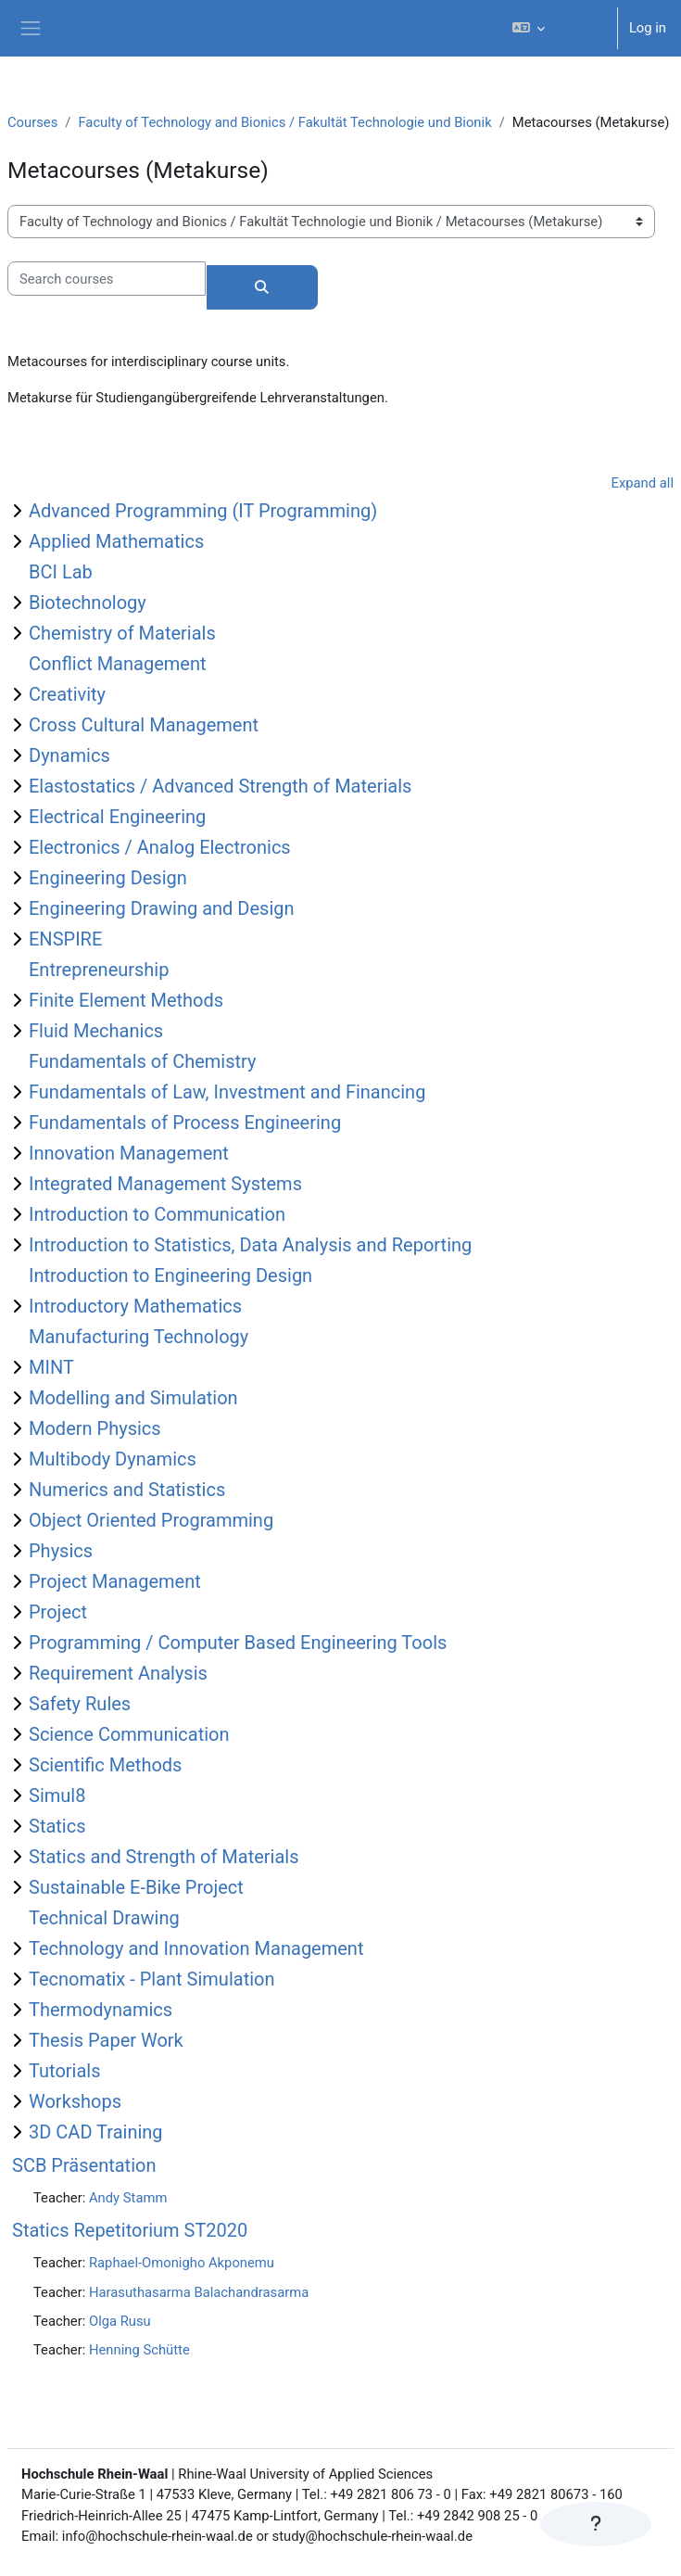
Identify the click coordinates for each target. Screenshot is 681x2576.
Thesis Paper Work (106, 2040)
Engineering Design (108, 878)
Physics (61, 1551)
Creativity (67, 694)
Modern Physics (95, 1428)
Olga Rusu (120, 2321)
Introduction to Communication (157, 1214)
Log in (647, 27)
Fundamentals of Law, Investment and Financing (227, 1092)
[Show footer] (595, 2524)
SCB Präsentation (84, 2165)
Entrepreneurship (99, 969)
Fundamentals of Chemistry (142, 1061)
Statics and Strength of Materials (164, 1857)
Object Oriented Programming (151, 1520)
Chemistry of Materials (122, 633)
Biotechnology (87, 602)
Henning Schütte (139, 2349)
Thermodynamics (100, 2010)
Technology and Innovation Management (196, 1948)
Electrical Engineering (117, 817)
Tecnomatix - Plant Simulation (152, 1979)
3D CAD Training (96, 2132)
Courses (32, 122)
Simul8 (57, 1795)
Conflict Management (118, 664)
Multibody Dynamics (112, 1459)
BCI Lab (61, 572)
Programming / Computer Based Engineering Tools (238, 1642)
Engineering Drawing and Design (162, 908)
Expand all (643, 483)
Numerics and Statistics (127, 1489)
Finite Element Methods (126, 1000)
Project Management (115, 1581)
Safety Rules (80, 1704)
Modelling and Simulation (133, 1398)
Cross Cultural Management (144, 725)
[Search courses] (106, 278)
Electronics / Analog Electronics (160, 847)
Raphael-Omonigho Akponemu (181, 2262)
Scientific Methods (105, 1765)
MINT (51, 1367)
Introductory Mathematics (135, 1306)
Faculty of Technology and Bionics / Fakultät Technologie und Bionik (284, 122)
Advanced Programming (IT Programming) (203, 511)
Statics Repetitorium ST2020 (129, 2230)
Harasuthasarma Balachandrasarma (199, 2292)
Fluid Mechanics (96, 1031)
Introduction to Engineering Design (170, 1275)
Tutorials (65, 2071)
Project (58, 1612)
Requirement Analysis (118, 1673)
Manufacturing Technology (138, 1337)
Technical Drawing (104, 1918)
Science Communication (129, 1734)
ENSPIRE (65, 939)
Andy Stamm (128, 2197)
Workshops (75, 2101)
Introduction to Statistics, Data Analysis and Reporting (250, 1245)
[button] (556, 28)
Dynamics (69, 755)
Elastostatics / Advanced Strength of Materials (220, 786)
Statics (57, 1826)
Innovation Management (129, 1153)
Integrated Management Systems (165, 1184)
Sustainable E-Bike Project (136, 1887)
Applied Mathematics (116, 541)
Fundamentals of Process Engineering (185, 1122)
